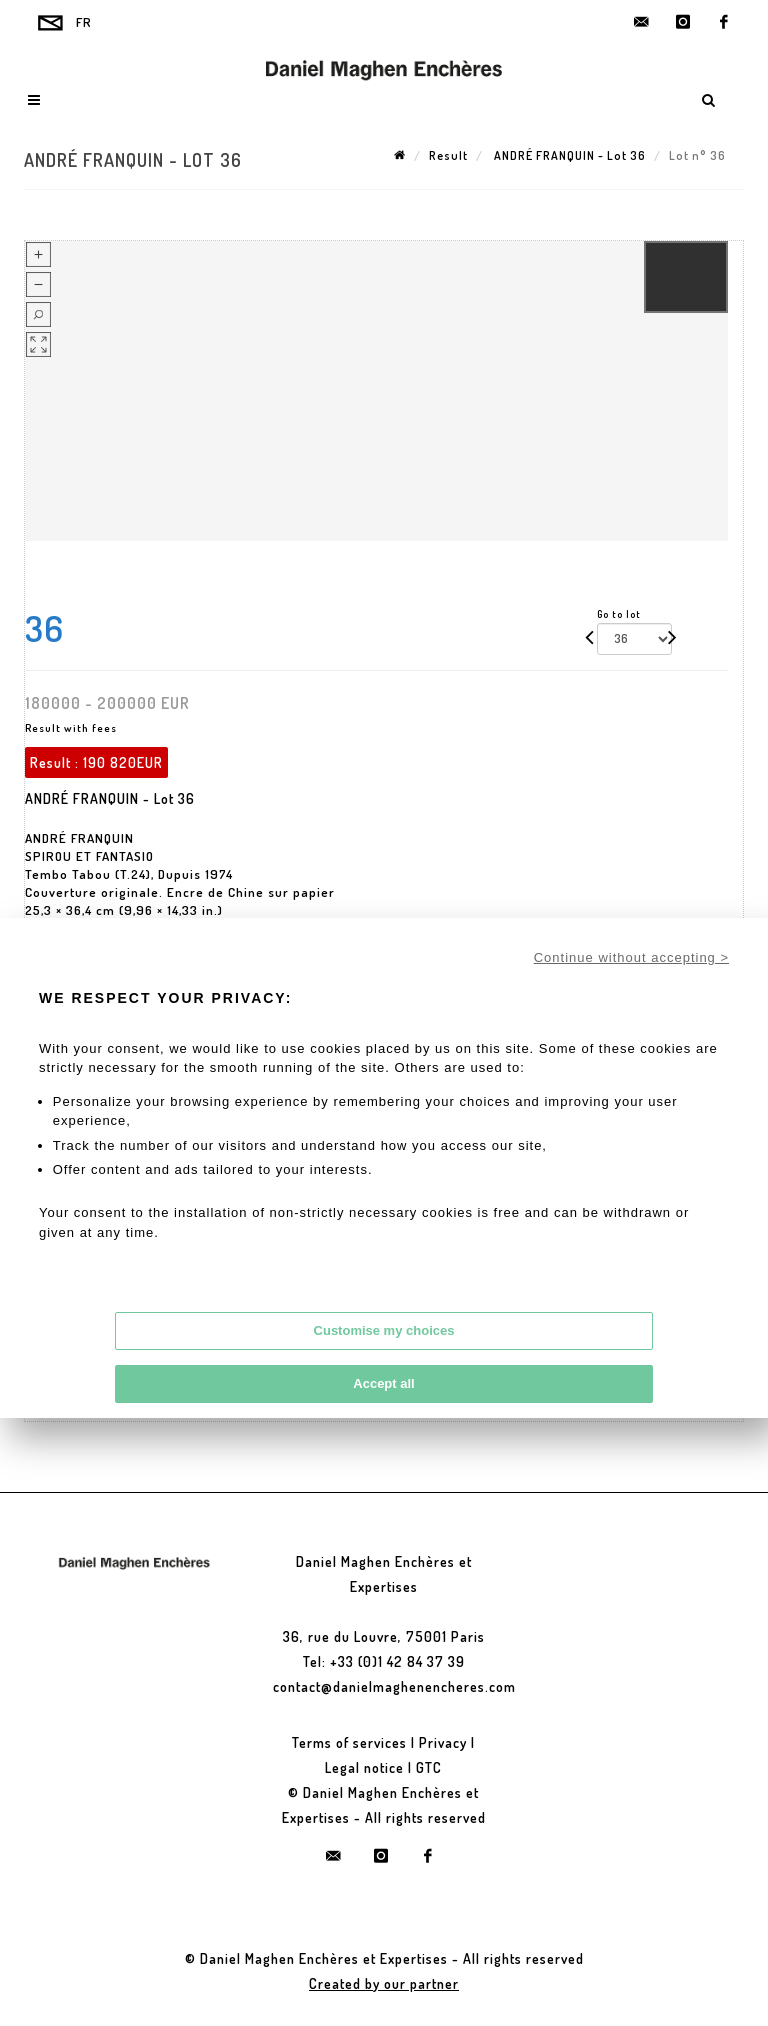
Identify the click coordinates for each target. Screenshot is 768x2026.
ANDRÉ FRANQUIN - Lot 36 (568, 155)
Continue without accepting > (631, 957)
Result (448, 155)
